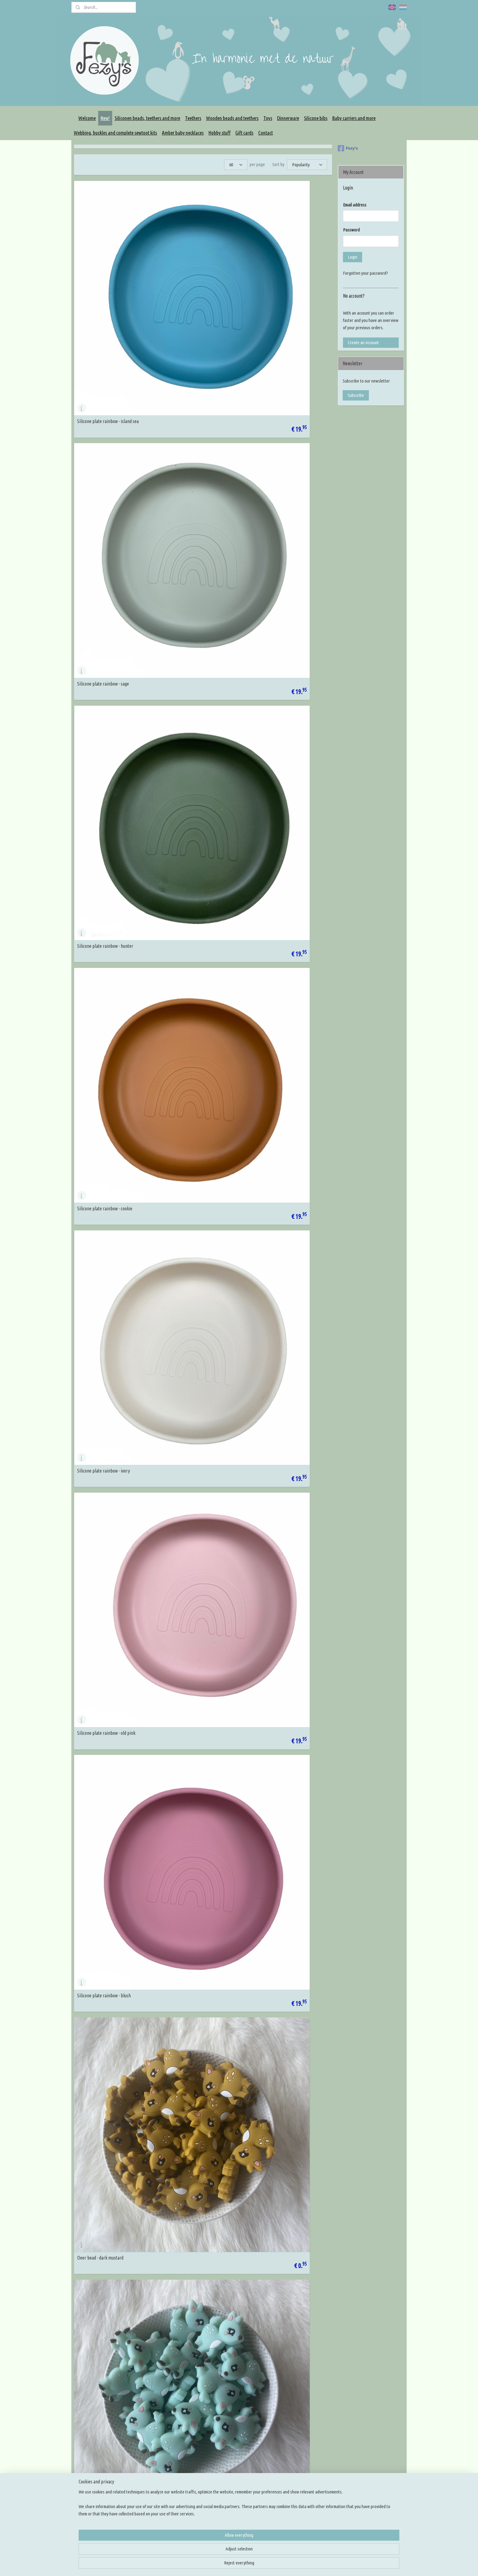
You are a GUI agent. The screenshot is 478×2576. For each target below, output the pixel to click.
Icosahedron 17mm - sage (100, 922)
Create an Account (363, 342)
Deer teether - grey (94, 813)
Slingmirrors (218, 2478)
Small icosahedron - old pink (278, 1031)
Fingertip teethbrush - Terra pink (283, 1576)
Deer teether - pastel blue (276, 704)
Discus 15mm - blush (183, 1358)
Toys (267, 118)
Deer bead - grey (180, 595)
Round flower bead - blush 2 (278, 2121)
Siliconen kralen (221, 2427)
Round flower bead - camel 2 (190, 2121)
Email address (354, 204)
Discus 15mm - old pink (274, 1358)
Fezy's (348, 148)
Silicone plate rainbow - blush (104, 486)
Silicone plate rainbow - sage (191, 268)
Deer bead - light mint (273, 486)
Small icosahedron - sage (99, 1031)
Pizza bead (175, 2012)
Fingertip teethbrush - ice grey (281, 1685)
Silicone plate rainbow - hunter (281, 268)
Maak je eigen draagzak (228, 2463)
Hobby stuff (219, 133)
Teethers (193, 118)
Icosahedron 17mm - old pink (279, 922)
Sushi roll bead (90, 2012)
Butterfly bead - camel (273, 2231)
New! (105, 118)
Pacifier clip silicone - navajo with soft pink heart (111, 2229)
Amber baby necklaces (183, 133)
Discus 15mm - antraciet (275, 1140)
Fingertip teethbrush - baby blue (106, 1794)
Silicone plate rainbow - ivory (191, 377)
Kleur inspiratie (288, 2434)
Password (351, 229)
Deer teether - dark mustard (102, 704)
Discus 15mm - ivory (95, 1358)
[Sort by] (307, 165)
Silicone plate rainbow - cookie (104, 377)
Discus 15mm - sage (271, 1249)
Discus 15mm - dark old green (280, 1794)
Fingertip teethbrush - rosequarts (195, 1685)
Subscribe (356, 395)
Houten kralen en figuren (229, 2434)
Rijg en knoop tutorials (294, 2448)
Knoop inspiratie (289, 2427)
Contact (265, 133)
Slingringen (217, 2470)
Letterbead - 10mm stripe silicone (108, 2340)
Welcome (87, 118)
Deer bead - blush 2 (270, 595)
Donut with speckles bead (276, 1903)
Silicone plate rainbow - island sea (108, 268)
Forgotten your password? (365, 273)
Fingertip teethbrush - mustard (281, 1467)
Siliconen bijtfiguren (225, 2441)
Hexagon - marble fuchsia (276, 2340)
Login (352, 256)
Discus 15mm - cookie (184, 1140)
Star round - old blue (95, 2121)
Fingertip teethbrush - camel (191, 1576)
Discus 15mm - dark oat (186, 1794)
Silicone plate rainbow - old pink (282, 377)
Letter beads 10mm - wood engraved (109, 1903)
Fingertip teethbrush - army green (108, 1576)
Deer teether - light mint (187, 704)
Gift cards (244, 133)
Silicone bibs (315, 118)
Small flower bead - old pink (102, 1140)
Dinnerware (288, 118)
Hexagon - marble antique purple (195, 2340)
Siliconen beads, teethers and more (147, 118)
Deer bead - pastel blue (98, 595)
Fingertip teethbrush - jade (101, 1467)
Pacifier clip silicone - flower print (196, 1903)
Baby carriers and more (354, 118)
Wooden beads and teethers (232, 118)
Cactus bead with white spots (279, 2012)
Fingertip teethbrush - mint (102, 1685)
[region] (198, 2554)
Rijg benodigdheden (225, 2448)
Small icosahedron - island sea (192, 1031)
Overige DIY (218, 2492)
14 (310, 2378)
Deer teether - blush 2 (185, 813)
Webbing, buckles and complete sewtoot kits (115, 133)
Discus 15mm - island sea (187, 1249)
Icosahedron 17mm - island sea (193, 922)
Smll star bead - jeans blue (189, 2231)
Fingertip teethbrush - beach (191, 1467)
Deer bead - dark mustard (188, 486)
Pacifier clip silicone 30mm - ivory (284, 813)
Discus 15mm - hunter (97, 1249)
